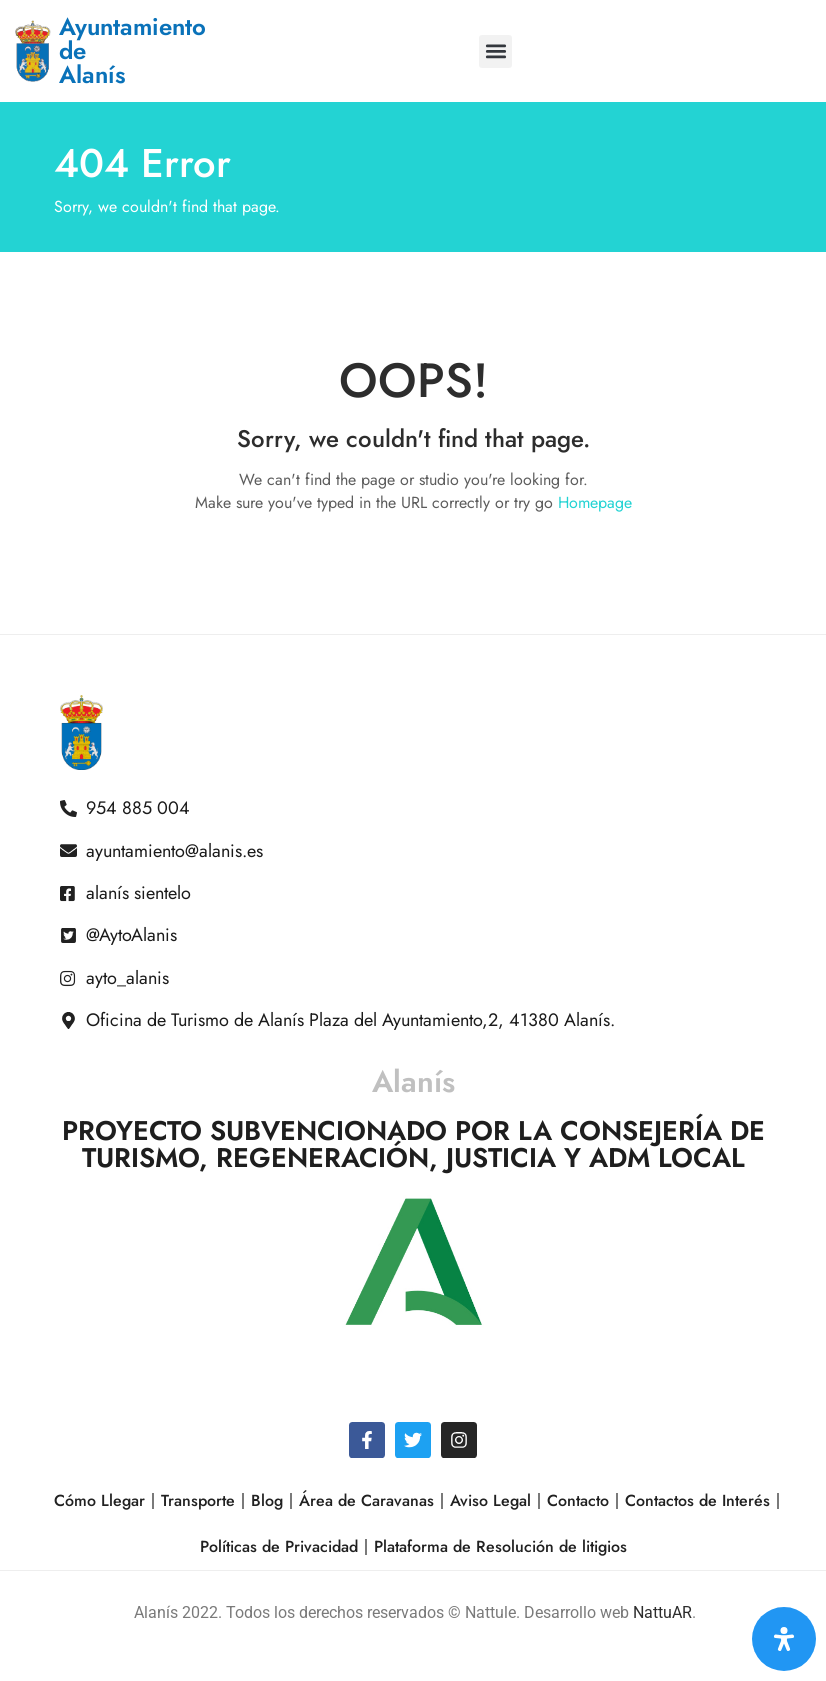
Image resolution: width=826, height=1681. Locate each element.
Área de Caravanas (366, 1500)
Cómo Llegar (99, 1500)
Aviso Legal (490, 1500)
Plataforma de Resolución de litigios (500, 1546)
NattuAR (662, 1612)
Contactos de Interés (697, 1500)
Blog (267, 1500)
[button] (495, 51)
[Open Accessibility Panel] (784, 1639)
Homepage (595, 502)
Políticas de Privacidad (279, 1546)
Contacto (578, 1500)
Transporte (198, 1500)
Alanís (413, 1081)
